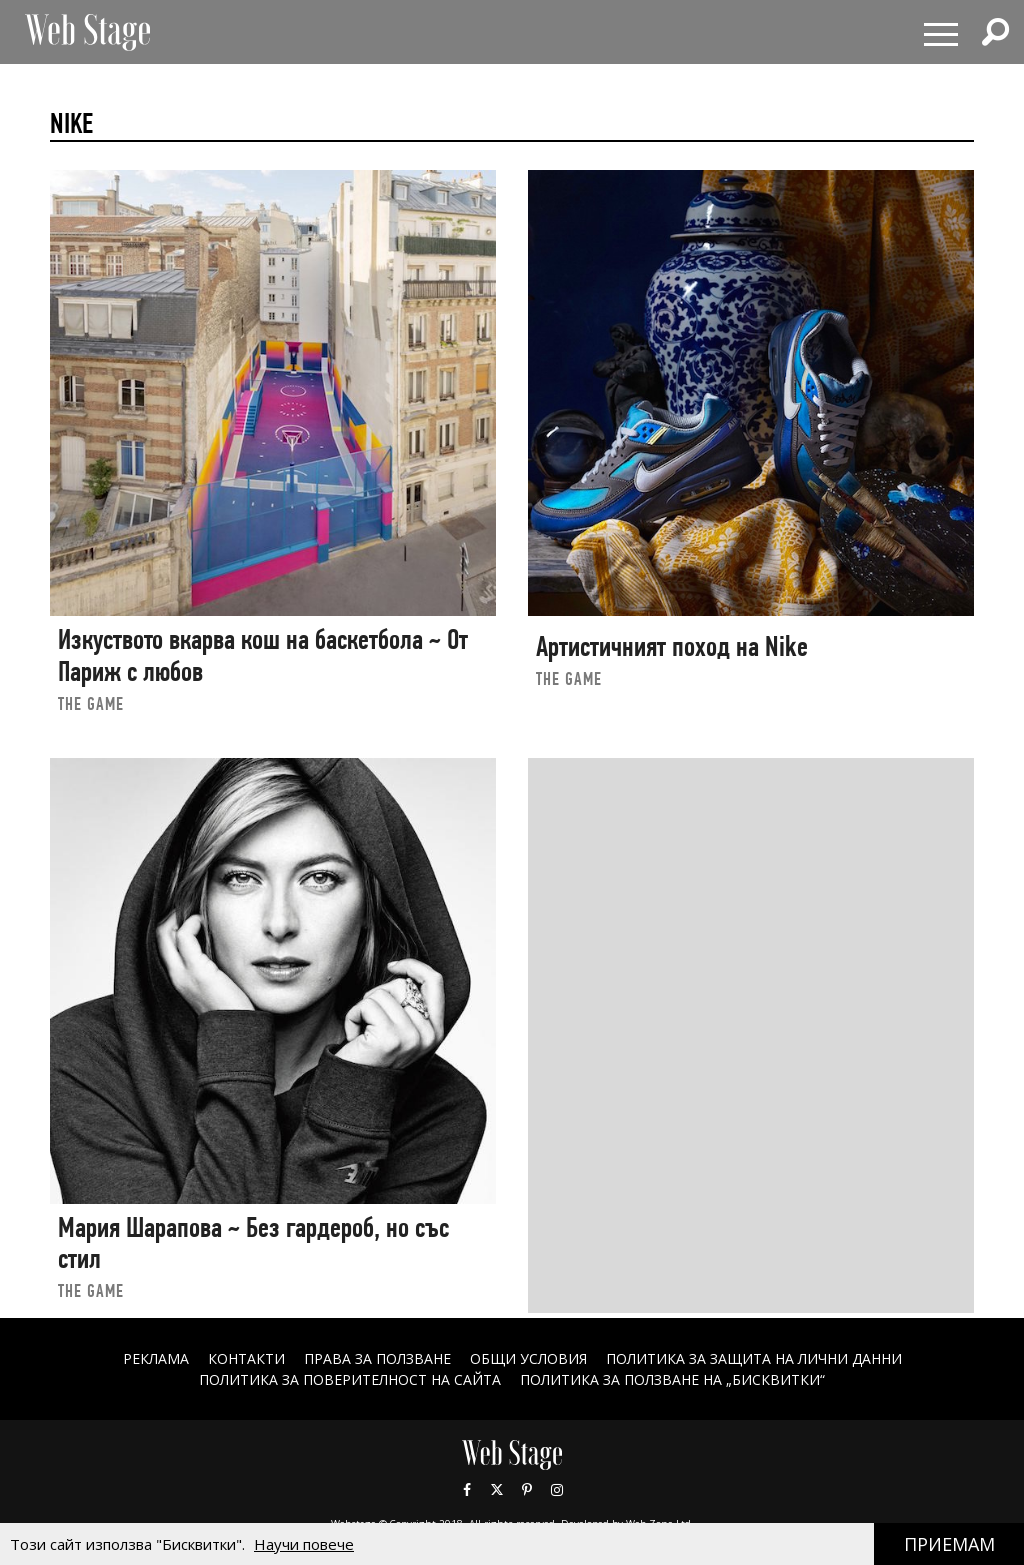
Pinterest (527, 1490)
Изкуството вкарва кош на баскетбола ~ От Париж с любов (263, 655)
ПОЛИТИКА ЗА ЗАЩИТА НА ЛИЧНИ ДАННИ (754, 1358)
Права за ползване (377, 1358)
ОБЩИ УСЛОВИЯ (528, 1358)
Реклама (156, 1358)
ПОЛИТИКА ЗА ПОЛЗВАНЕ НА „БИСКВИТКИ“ (672, 1379)
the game (91, 703)
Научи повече (304, 1544)
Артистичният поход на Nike (672, 646)
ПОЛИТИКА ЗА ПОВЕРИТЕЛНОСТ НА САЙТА (350, 1379)
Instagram (557, 1490)
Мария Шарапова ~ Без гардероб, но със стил (253, 1243)
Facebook (467, 1490)
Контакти (246, 1358)
